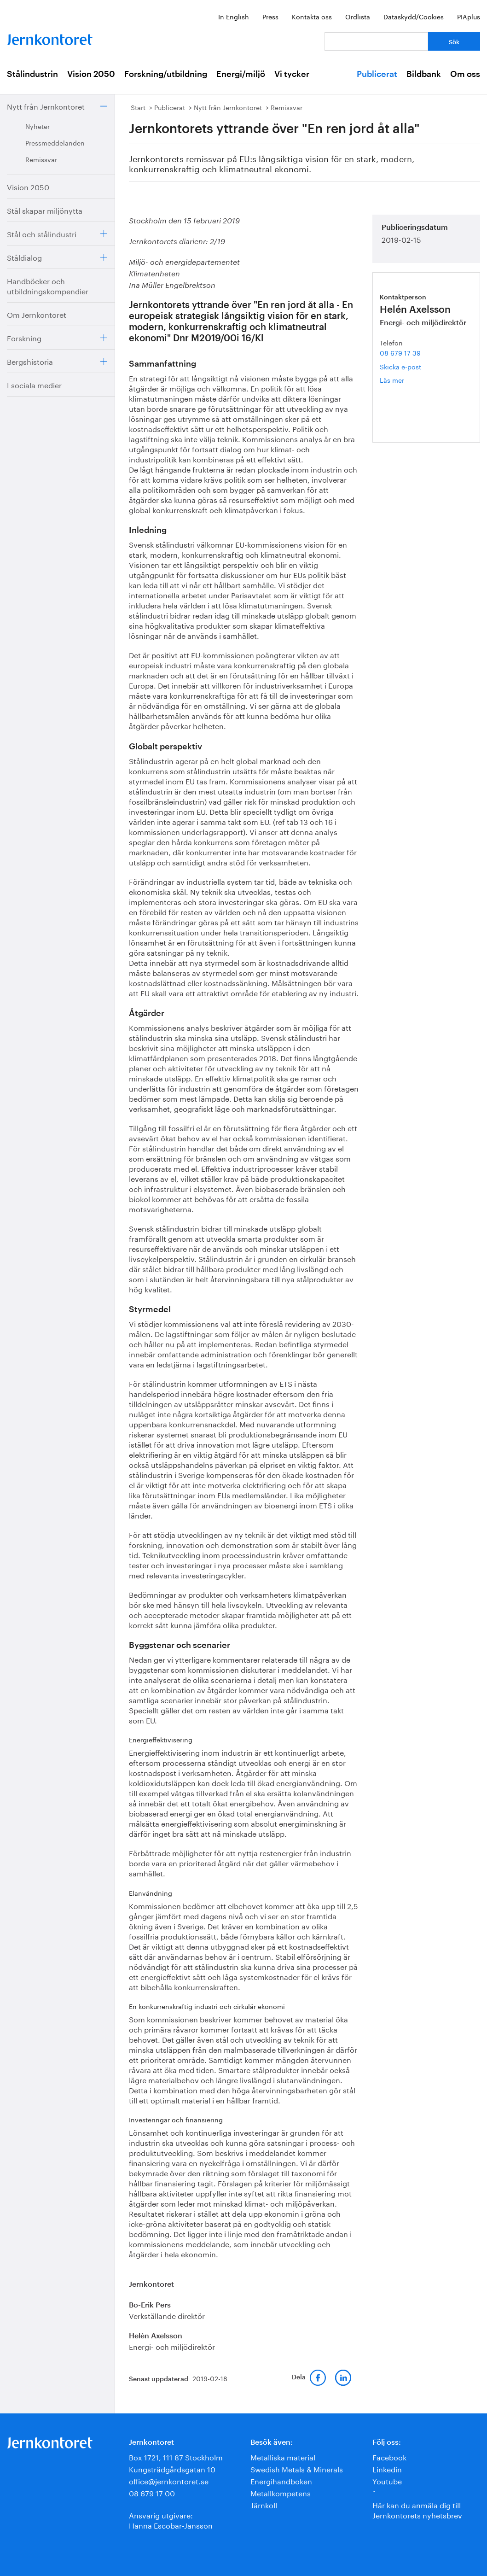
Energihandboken (281, 2480)
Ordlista (357, 16)
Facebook (389, 2456)
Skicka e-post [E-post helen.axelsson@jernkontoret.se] (400, 366)
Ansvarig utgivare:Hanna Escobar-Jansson (171, 2519)
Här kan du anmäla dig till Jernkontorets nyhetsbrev (417, 2509)
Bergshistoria (30, 361)
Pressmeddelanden (55, 142)
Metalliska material (282, 2456)
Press (270, 16)
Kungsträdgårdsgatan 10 (172, 2468)
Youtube (387, 2480)
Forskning (24, 337)
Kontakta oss (312, 16)
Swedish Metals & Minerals (296, 2468)
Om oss (465, 74)
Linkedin (387, 2468)
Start (138, 107)
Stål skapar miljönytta (44, 210)
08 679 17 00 (152, 2492)
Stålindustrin (32, 74)
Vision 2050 (91, 74)
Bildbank (423, 74)
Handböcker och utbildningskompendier (47, 285)
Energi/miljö (240, 74)
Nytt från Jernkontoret (46, 105)
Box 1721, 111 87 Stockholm (176, 2456)
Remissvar (41, 159)
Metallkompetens (280, 2492)
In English (233, 16)
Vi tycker (291, 74)
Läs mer (406, 380)
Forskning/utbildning (165, 74)
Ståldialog (24, 257)
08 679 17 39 (400, 352)
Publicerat (377, 74)
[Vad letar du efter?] (376, 41)
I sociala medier (34, 384)
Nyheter (37, 126)
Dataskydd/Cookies (413, 16)
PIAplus (468, 16)
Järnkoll (263, 2504)
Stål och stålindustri (41, 233)
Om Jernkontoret (36, 314)
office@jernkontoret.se (169, 2480)
